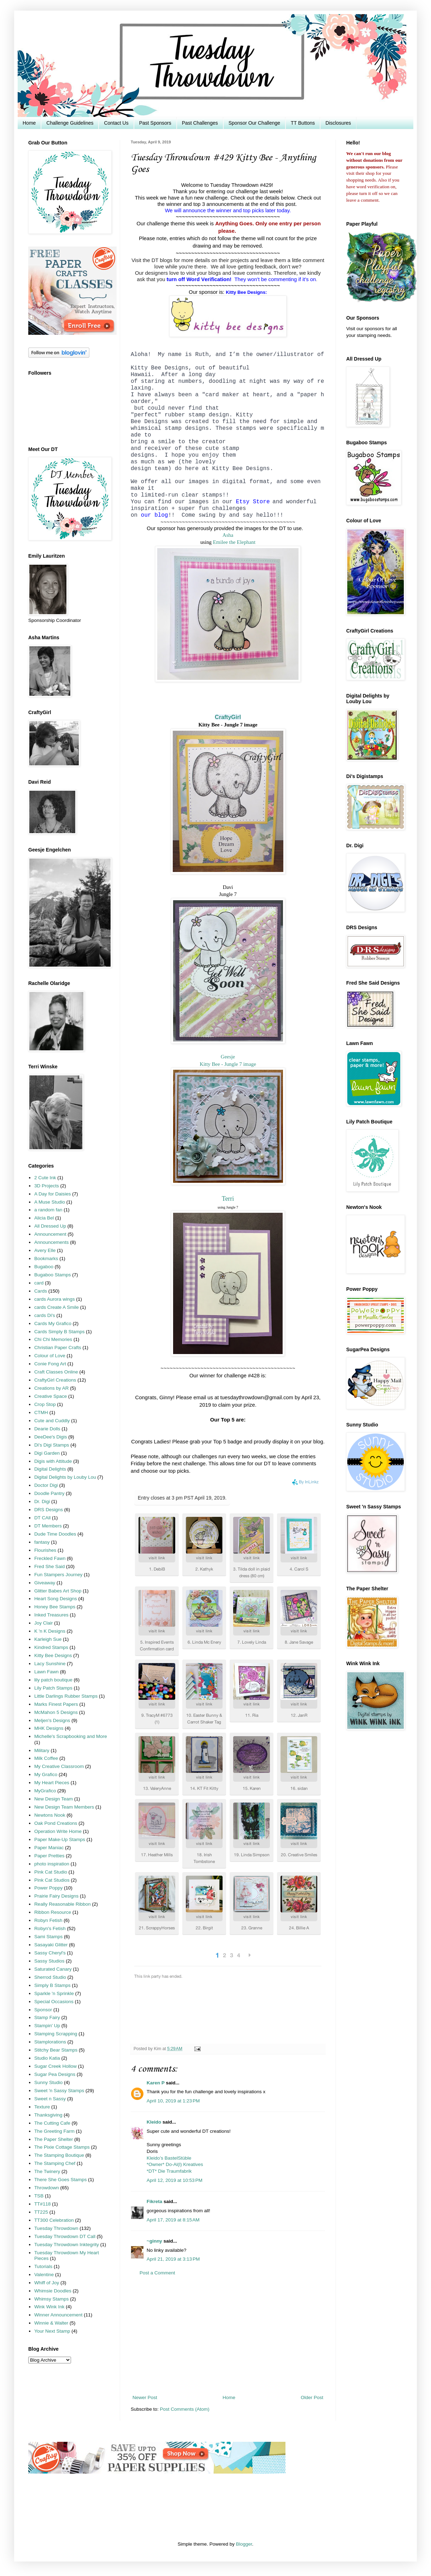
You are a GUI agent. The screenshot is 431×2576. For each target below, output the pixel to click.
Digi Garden (47, 1453)
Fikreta (154, 2201)
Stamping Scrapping (55, 2033)
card (38, 1283)
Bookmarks (46, 1258)
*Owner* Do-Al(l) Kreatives (175, 2164)
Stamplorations (50, 2041)
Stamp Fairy (47, 2017)
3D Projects (46, 1185)
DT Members (48, 1526)
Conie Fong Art (50, 1363)
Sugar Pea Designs (54, 2074)
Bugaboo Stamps (52, 1274)
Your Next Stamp (52, 2331)
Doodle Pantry (49, 1493)
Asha (228, 535)
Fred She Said (49, 1566)
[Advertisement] (228, 2335)
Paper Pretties (49, 1855)
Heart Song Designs (55, 1598)
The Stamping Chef (54, 2163)
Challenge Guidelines (69, 123)
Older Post (312, 2397)
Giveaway (44, 1582)
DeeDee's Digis (50, 1437)
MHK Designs (49, 1728)
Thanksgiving (48, 2115)
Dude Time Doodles (55, 1534)
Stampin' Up (47, 2025)
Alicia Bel (44, 1218)
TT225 (41, 2212)
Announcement (50, 1234)
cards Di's (44, 1315)
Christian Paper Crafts (57, 1347)
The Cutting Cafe (52, 2123)
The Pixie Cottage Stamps (62, 2147)
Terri (228, 1198)
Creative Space (50, 1396)
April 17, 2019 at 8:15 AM (173, 2219)
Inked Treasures (51, 1615)
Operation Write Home (58, 1831)
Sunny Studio (48, 2082)
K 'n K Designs (49, 1631)
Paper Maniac (49, 1847)
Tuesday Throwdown (56, 2228)
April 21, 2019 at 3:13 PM (173, 2259)
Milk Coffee (46, 1758)
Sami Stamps (48, 1936)
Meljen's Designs (52, 1720)
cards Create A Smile (56, 1307)
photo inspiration (51, 1863)
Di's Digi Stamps (51, 1445)
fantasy (42, 1542)
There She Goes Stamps (60, 2179)
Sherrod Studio (50, 1977)
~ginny (154, 2241)
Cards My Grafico (52, 1323)
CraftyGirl (228, 717)
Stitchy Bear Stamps (55, 2050)
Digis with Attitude (53, 1461)
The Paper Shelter (53, 2139)
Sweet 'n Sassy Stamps (59, 2090)
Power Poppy (48, 1888)
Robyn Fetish (48, 1920)
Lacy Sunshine (50, 1663)
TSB (38, 2195)
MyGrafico (45, 1790)
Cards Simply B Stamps (59, 1331)
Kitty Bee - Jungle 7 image (228, 1064)
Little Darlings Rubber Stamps (66, 1696)
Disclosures (338, 123)
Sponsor (43, 2009)
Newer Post (144, 2397)
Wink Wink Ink (49, 2306)
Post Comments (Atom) (184, 2409)
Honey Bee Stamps (54, 1606)
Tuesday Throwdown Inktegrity (66, 2244)
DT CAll (42, 1517)
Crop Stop (45, 1404)
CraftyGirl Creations (55, 1380)
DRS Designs (48, 1509)
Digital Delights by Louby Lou (65, 1477)
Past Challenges (200, 123)
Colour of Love (49, 1355)
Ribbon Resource (52, 1912)
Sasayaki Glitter (51, 1944)
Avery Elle (45, 1250)
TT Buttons (303, 123)
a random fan (48, 1209)
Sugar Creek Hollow (55, 2066)
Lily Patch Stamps (53, 1688)
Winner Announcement (58, 2314)
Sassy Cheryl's (50, 1952)
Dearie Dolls (47, 1428)
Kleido (154, 2122)
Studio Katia (47, 2058)
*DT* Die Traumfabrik (169, 2171)
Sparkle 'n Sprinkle (54, 1993)
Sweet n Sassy (50, 2098)
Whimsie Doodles (52, 2290)
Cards (40, 1291)
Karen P (156, 2082)
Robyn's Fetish (50, 1928)
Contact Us (116, 123)
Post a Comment (157, 2272)
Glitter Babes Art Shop (58, 1590)
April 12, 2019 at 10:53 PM (174, 2180)
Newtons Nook (49, 1815)
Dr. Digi (42, 1501)
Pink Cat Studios (52, 1880)
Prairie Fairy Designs (56, 1896)
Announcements (51, 1242)
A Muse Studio (49, 1202)
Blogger (244, 2544)
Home (29, 123)
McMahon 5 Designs (56, 1712)
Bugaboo (43, 1266)
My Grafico (45, 1774)
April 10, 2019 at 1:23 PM (173, 2100)
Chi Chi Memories (53, 1339)
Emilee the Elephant (234, 542)
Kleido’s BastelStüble (169, 2158)
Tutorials (43, 2266)
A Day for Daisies (52, 1194)
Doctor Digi (46, 1485)
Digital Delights (50, 1469)
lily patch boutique (53, 1679)
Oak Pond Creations (55, 1823)
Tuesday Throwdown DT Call (64, 2236)
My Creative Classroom (59, 1766)
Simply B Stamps (52, 1985)
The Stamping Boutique (59, 2155)
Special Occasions (53, 2001)
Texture (42, 2106)
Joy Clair (43, 1623)
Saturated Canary (53, 1969)
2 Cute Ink (45, 1177)
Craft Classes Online (56, 1372)
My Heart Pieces (51, 1782)
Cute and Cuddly (52, 1420)
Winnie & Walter (51, 2323)
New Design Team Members (64, 1807)
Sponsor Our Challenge (254, 123)
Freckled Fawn (50, 1558)
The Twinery (47, 2171)
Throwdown (46, 2187)
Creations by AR (51, 1388)
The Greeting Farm (54, 2131)
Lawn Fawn (46, 1671)
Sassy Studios (49, 1961)
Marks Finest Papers (56, 1704)
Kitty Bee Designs (53, 1655)
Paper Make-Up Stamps (59, 1839)
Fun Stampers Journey (58, 1574)
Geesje (228, 1057)
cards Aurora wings (54, 1299)
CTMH (41, 1412)
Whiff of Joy (46, 2282)
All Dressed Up (50, 1226)
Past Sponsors (155, 123)
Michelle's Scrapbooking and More (70, 1736)
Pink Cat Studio (50, 1872)
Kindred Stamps (51, 1647)
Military (41, 1750)
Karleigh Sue (47, 1639)
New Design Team (53, 1799)
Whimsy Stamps (51, 2299)
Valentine (44, 2274)
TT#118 (42, 2204)
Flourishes (45, 1550)
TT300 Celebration (54, 2220)
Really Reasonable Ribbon (62, 1904)
